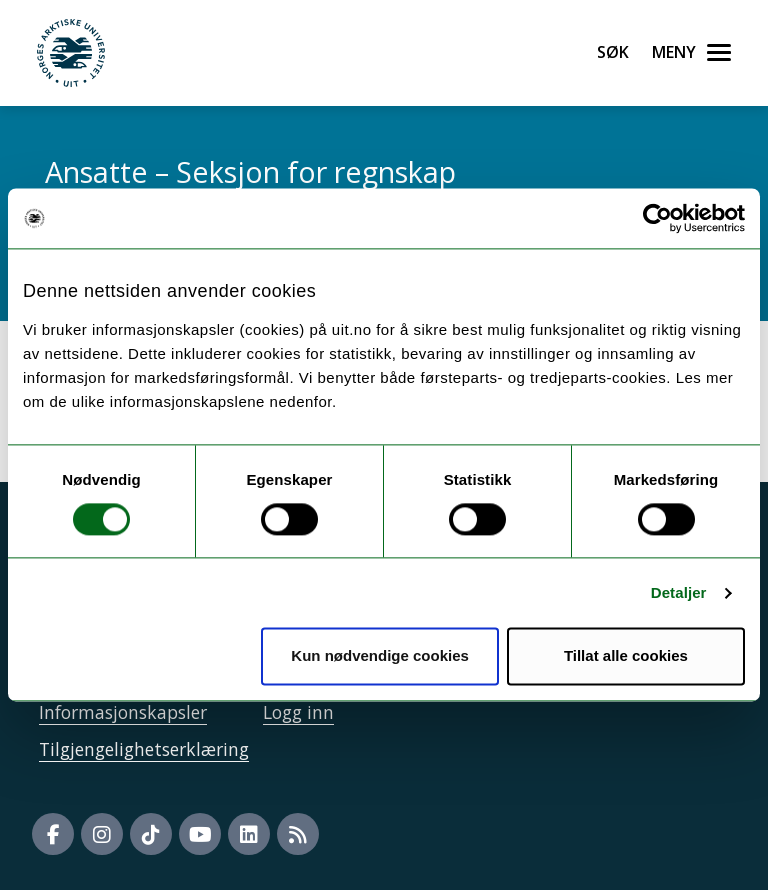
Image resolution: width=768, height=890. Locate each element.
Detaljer (679, 592)
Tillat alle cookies (626, 656)
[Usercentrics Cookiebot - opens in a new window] (657, 218)
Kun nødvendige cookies (380, 656)
